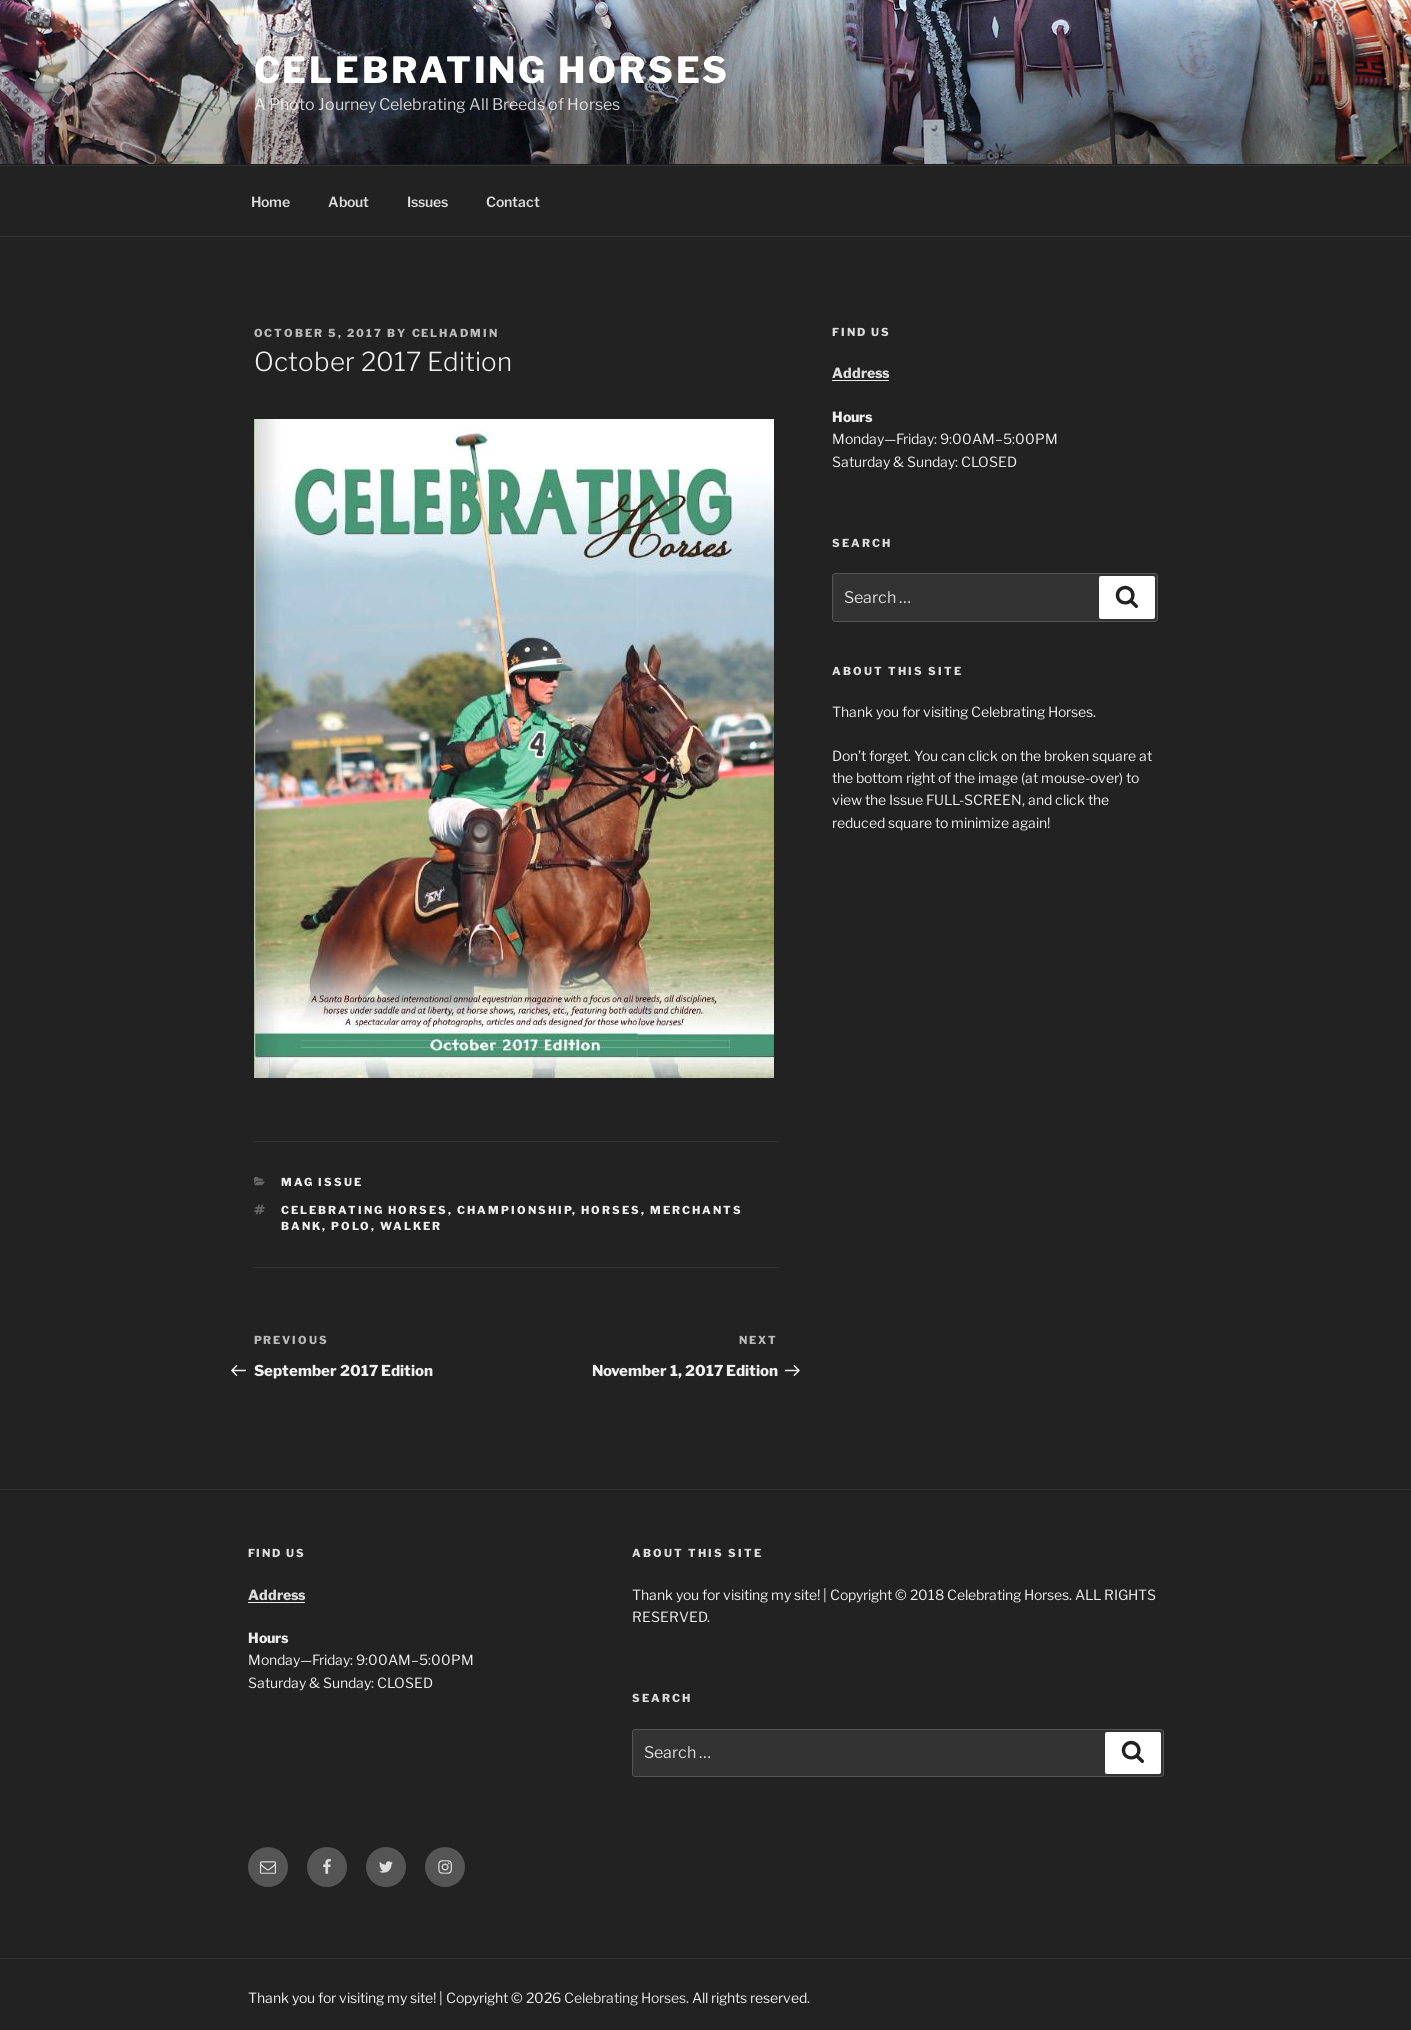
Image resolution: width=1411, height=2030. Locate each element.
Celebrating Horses (492, 70)
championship (514, 1210)
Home (270, 201)
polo (351, 1226)
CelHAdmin (456, 333)
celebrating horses (364, 1210)
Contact (513, 201)
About (348, 201)
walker (411, 1226)
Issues (427, 201)
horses (611, 1210)
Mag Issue (322, 1182)
